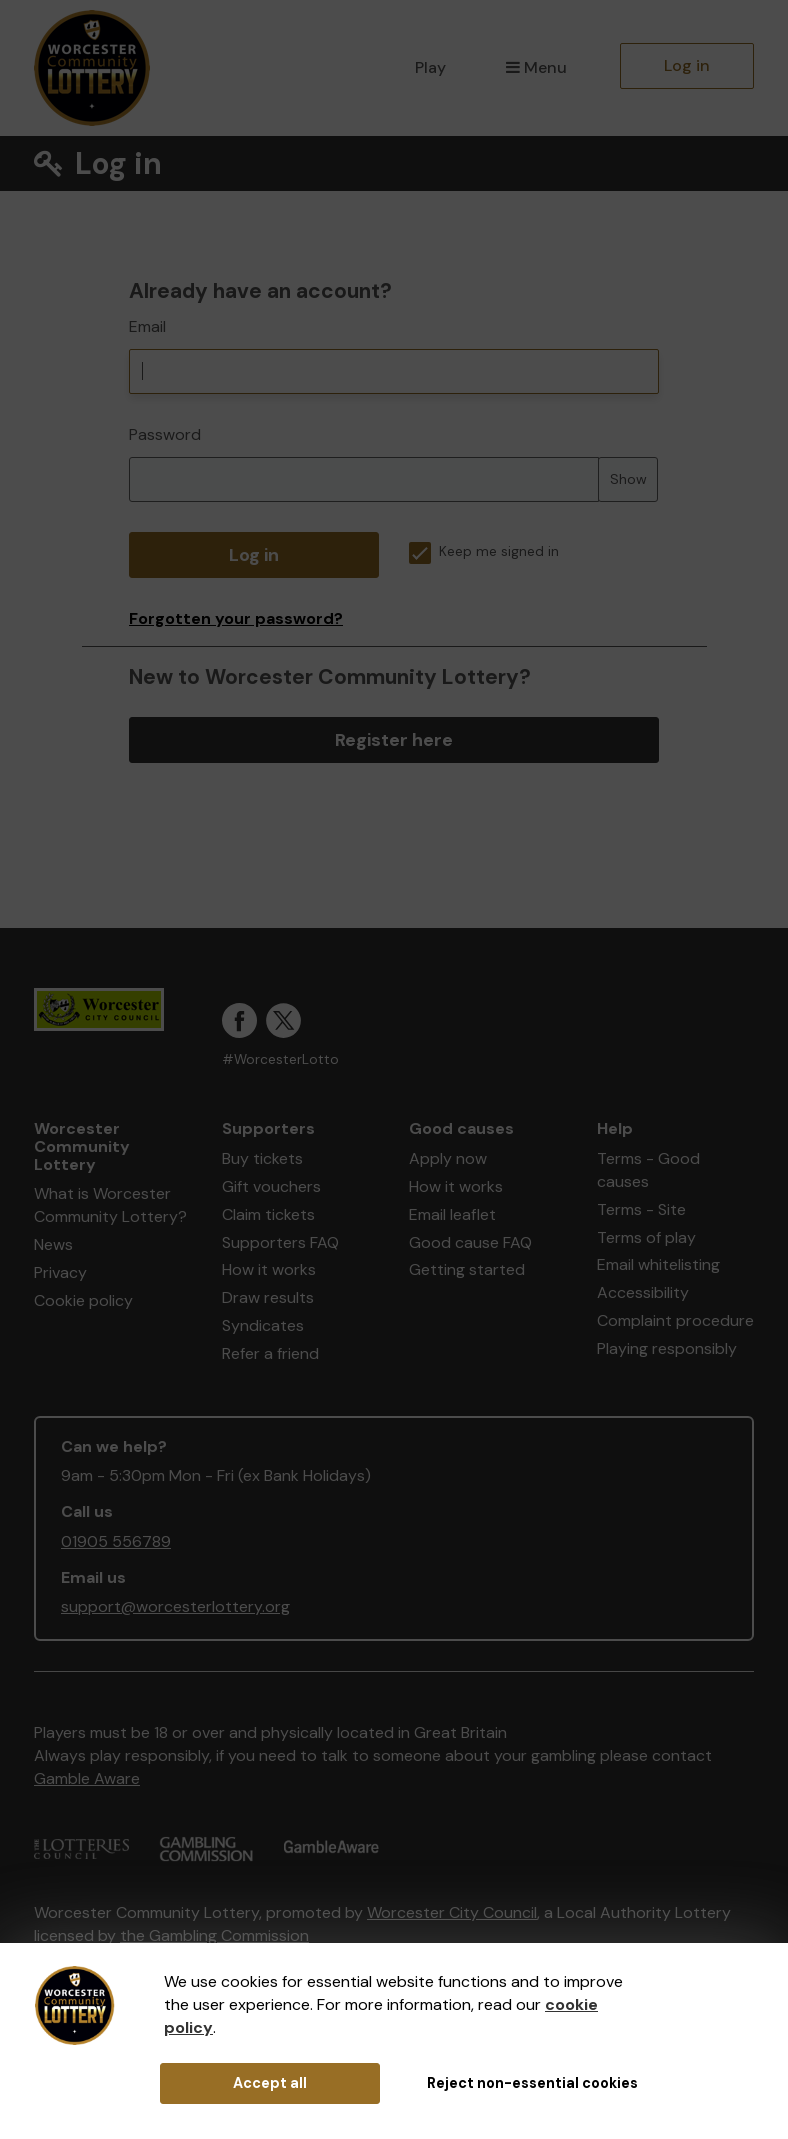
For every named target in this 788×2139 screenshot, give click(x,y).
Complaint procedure (675, 1320)
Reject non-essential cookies (532, 2083)
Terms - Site (641, 1209)
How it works (269, 1269)
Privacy (60, 1272)
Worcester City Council (452, 1912)
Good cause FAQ (470, 1242)
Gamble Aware (87, 1778)
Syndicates (263, 1325)
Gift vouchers (271, 1186)
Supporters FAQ (280, 1242)
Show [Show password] (628, 479)
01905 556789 (116, 1541)
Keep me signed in (484, 551)
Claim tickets (268, 1214)
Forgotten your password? (236, 618)
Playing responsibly (667, 1348)
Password (165, 434)
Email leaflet (452, 1214)
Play (430, 67)
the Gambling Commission (214, 1935)
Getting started (467, 1269)
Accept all (270, 2083)
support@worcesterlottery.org (175, 1606)
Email (147, 326)
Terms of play (646, 1237)
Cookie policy (83, 1300)
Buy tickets (262, 1158)
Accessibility (643, 1292)
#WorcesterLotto (280, 1059)
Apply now (448, 1158)
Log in (687, 65)
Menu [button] (536, 67)
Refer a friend (270, 1353)
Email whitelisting (658, 1264)
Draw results (268, 1297)
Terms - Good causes (648, 1170)
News (53, 1244)
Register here (394, 740)
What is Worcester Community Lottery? (110, 1205)
